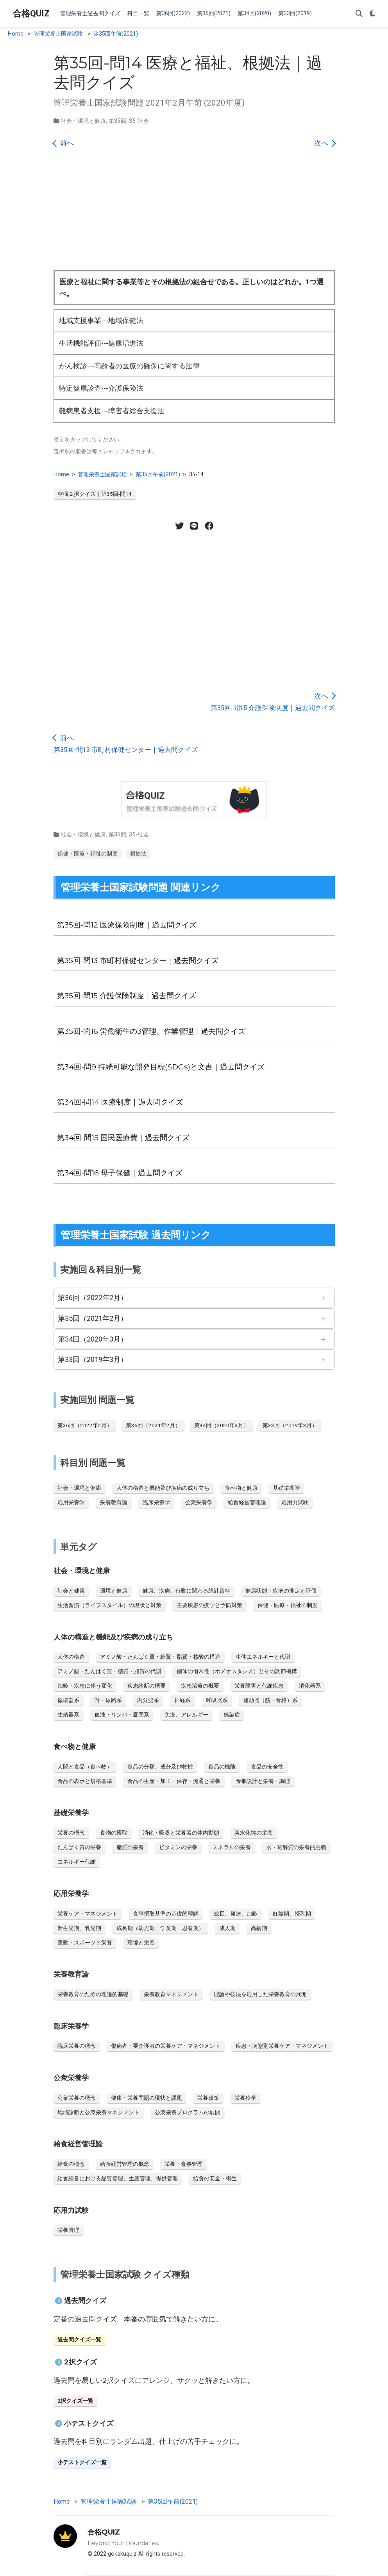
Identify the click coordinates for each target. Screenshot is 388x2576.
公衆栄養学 (199, 1502)
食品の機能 (222, 1766)
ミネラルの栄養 (232, 1847)
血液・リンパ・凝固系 (122, 1714)
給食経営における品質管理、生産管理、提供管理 (117, 2178)
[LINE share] (194, 526)
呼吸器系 (217, 1700)
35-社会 (139, 121)
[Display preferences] (372, 13)
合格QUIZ (31, 13)
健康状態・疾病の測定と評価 (280, 1591)
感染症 (232, 1714)
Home (15, 33)
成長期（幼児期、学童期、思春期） (160, 1928)
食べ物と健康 (241, 1488)
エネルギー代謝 (76, 1861)
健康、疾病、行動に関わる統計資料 (186, 1591)
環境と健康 (113, 1591)
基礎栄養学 (286, 1488)
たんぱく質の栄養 (79, 1847)
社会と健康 (71, 1591)
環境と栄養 (141, 1942)
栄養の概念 (71, 1833)
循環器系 (68, 1700)
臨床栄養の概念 (76, 2046)
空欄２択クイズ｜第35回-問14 (94, 494)
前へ (64, 143)
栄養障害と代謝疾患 (259, 1686)
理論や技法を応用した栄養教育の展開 (260, 1994)
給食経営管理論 (247, 1502)
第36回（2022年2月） (92, 1297)
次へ (324, 143)
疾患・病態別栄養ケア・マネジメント (282, 2046)
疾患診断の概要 (146, 1686)
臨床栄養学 (156, 1502)
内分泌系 (148, 1700)
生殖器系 (68, 1714)
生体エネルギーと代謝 (263, 1657)
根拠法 (138, 853)
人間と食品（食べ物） (84, 1766)
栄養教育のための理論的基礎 (93, 1994)
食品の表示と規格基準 (84, 1781)
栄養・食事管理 (183, 2164)
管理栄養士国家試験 (58, 33)
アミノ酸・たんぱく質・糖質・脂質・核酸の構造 (160, 1657)
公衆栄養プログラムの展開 (187, 2112)
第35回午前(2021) (115, 33)
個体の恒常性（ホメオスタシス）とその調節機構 (237, 1671)
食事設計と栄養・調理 (263, 1781)
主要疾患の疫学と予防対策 (209, 1605)
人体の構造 (71, 1657)
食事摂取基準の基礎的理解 (165, 1913)
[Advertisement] (194, 211)
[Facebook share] (209, 526)
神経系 (182, 1700)
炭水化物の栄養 (253, 1833)
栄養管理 (68, 2230)
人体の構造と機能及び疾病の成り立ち (162, 1488)
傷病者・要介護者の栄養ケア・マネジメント (165, 2046)
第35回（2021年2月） (92, 1318)
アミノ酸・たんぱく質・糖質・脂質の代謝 (109, 1671)
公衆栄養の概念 (76, 2098)
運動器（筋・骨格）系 (270, 1700)
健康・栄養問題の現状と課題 (146, 2098)
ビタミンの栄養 (178, 1847)
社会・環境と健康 (83, 121)
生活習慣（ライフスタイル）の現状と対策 (109, 1605)
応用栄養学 (71, 1502)
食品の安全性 (267, 1766)
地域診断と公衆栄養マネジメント (98, 2112)
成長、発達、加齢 (235, 1913)
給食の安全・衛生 (215, 2178)
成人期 (227, 1928)
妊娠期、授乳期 (292, 1913)
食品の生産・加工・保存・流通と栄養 (173, 1781)
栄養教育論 (113, 1502)
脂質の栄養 (130, 1847)
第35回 (118, 121)
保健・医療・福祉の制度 (87, 853)
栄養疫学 (245, 2098)
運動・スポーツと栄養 (84, 1942)
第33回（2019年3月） (92, 1359)
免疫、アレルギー (186, 1714)
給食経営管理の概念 (124, 2164)
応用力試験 (295, 1502)
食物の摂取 (113, 1833)
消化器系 (310, 1686)
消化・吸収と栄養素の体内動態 (181, 1833)
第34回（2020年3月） (92, 1339)
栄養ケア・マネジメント (87, 1913)
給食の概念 (71, 2164)
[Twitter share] (179, 526)
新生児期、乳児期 (79, 1928)
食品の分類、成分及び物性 (160, 1766)
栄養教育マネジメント (171, 1994)
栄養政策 (208, 2098)
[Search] (359, 13)
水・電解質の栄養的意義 (296, 1847)
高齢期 (259, 1928)
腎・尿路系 (108, 1700)
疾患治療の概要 (200, 1686)
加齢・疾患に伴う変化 (84, 1686)
